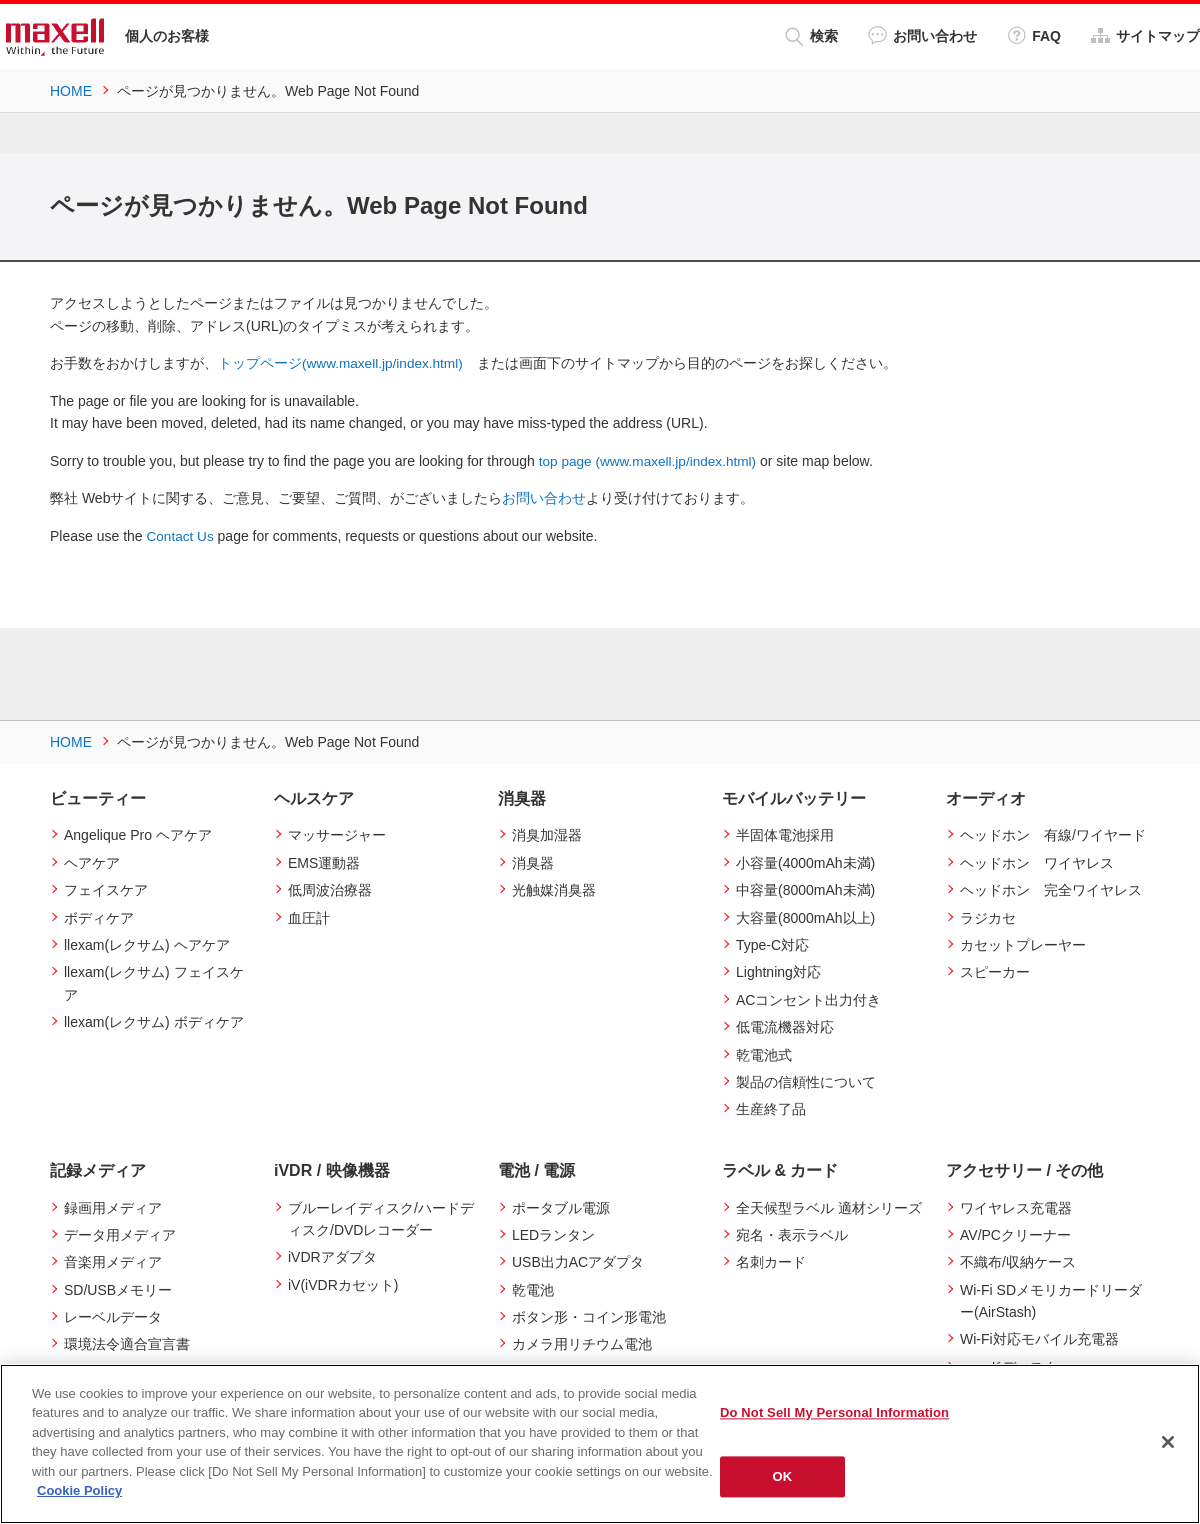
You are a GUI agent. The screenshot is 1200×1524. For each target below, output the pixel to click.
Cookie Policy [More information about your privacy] (79, 1490)
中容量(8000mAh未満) (805, 889)
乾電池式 (764, 1053)
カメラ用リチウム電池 (582, 1343)
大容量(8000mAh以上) (805, 916)
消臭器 (533, 861)
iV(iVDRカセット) (343, 1283)
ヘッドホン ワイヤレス (1037, 861)
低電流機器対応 (785, 1026)
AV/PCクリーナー (1015, 1234)
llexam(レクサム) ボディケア (154, 1021)
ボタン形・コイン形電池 (589, 1316)
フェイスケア (106, 889)
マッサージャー (337, 834)
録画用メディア (113, 1206)
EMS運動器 (324, 861)
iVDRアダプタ (332, 1256)
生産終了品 (771, 1108)
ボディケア (99, 916)
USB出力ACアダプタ (578, 1261)
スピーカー (995, 971)
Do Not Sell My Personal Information (834, 1412)
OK (783, 1476)
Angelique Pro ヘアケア (138, 834)
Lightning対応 (778, 971)
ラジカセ (988, 916)
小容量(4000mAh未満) (805, 861)
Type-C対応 (772, 944)
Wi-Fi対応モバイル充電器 (1039, 1338)
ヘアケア (92, 861)
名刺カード (771, 1261)
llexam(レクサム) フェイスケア (154, 982)
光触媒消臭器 (554, 889)
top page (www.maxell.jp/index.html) (651, 460)
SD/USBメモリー (118, 1288)
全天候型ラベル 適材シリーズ (829, 1206)
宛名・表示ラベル (792, 1234)
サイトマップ (1145, 35)
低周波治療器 (330, 889)
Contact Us (181, 535)
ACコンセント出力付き (808, 998)
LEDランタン (553, 1234)
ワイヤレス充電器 (1016, 1206)
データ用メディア (120, 1234)
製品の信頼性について (806, 1081)
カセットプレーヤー (1023, 944)
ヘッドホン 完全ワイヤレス (1051, 889)
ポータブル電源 (561, 1206)
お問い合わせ (922, 35)
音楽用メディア (113, 1261)
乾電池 (533, 1288)
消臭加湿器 (547, 834)
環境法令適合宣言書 (127, 1343)
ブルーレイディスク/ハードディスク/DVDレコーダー (381, 1217)
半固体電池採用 (785, 834)
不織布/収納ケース (1018, 1261)
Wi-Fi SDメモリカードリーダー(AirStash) (1051, 1299)
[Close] (1168, 1442)
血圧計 (309, 916)
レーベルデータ (113, 1316)
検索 (811, 36)
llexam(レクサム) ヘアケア (147, 944)
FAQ (1034, 35)
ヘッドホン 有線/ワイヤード (1053, 834)
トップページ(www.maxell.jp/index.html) (343, 363)
